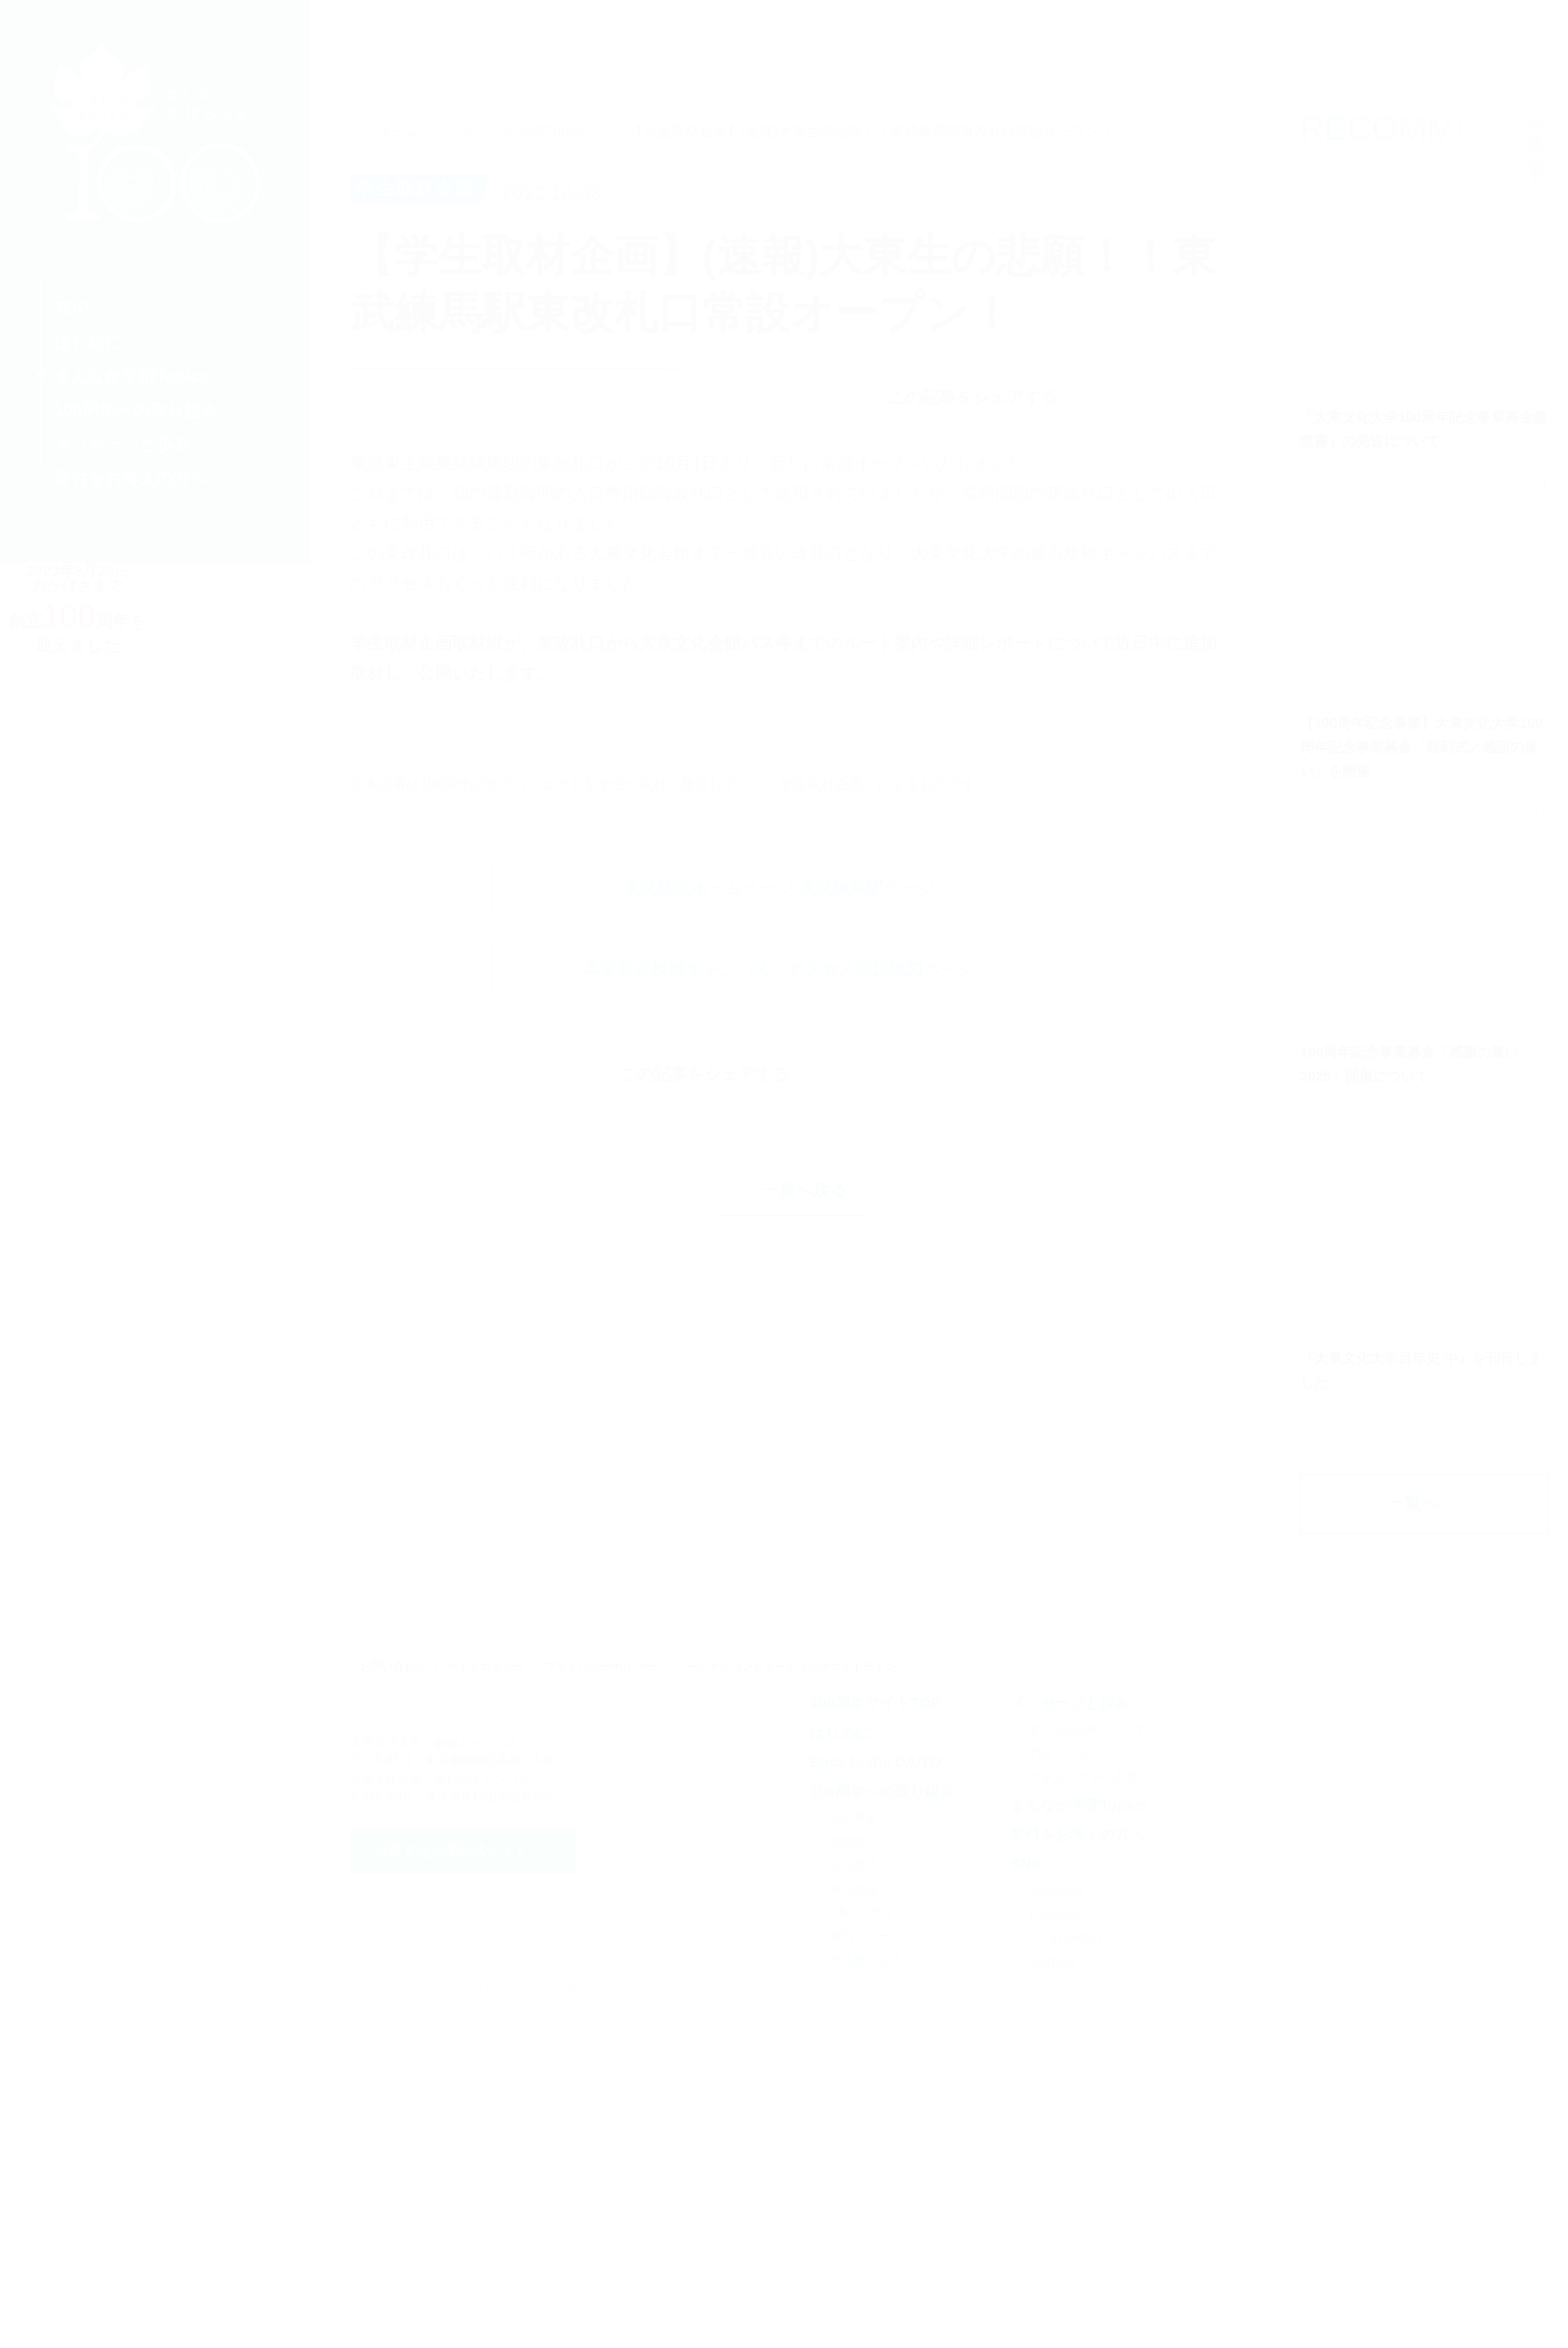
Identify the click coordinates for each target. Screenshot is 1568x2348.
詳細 (1424, 398)
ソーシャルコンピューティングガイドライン (786, 2003)
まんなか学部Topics (524, 183)
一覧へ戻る (804, 1796)
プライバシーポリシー (600, 2003)
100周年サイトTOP (875, 2039)
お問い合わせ (393, 2003)
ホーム (398, 183)
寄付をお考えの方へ (1077, 2171)
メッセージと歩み (1070, 2039)
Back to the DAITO (875, 2098)
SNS (1025, 2200)
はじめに (840, 2068)
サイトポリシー (485, 2003)
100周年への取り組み (882, 2127)
